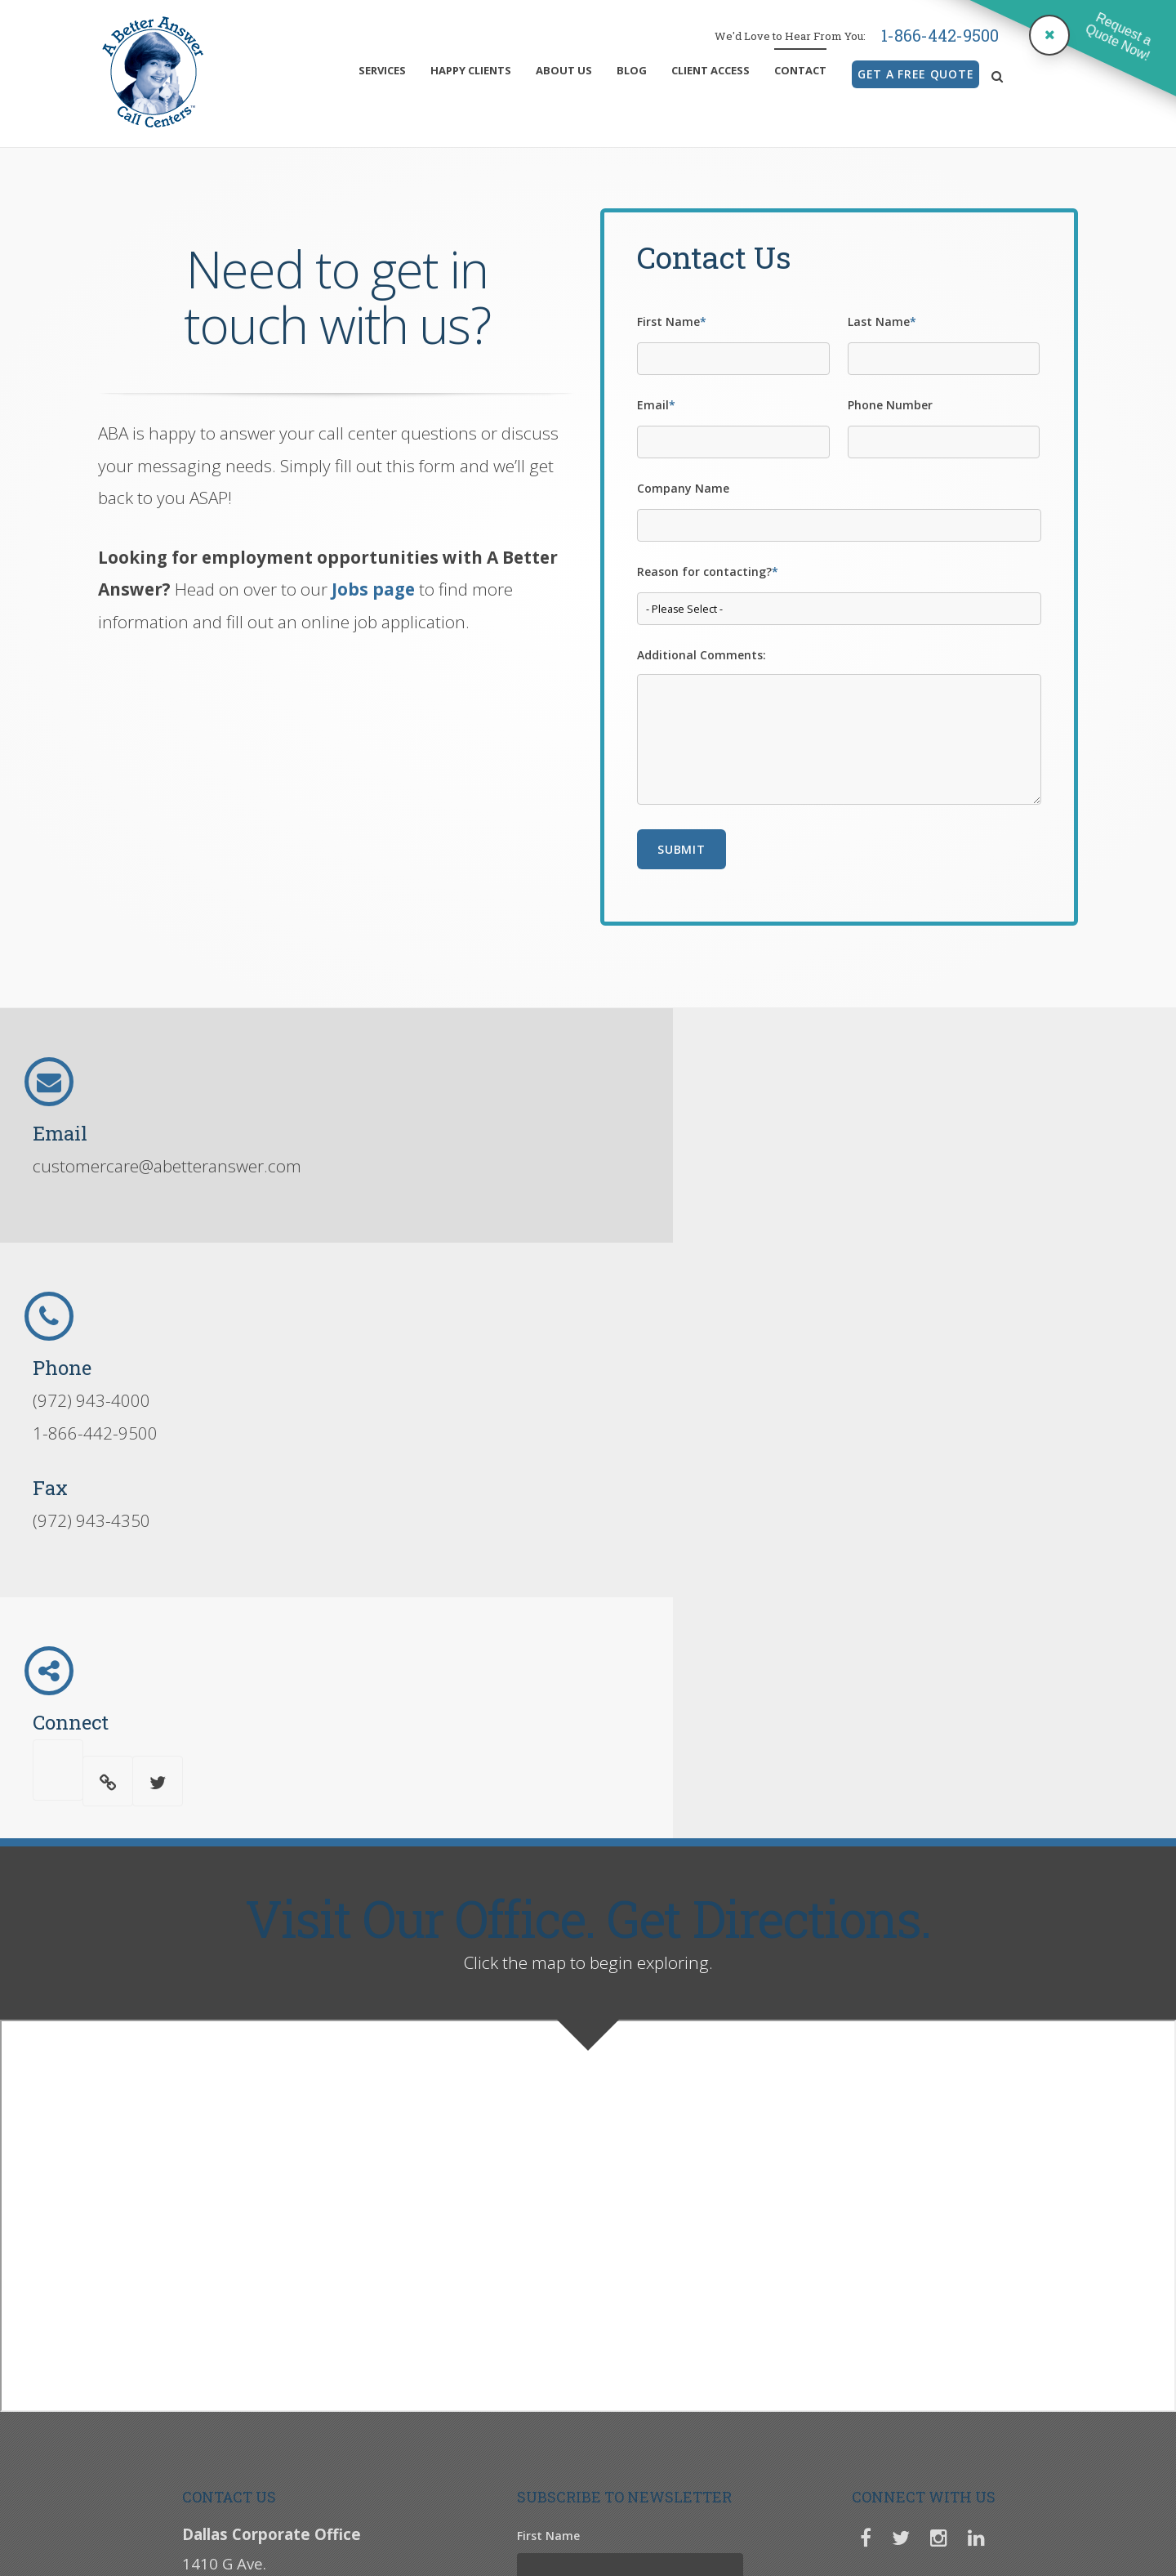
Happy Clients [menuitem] (470, 70)
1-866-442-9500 (940, 35)
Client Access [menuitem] (710, 70)
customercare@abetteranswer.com (167, 1165)
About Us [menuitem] (564, 70)
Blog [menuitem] (632, 70)
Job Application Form (676, 2476)
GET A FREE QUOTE (915, 74)
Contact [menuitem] (800, 70)
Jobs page (373, 589)
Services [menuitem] (382, 70)
